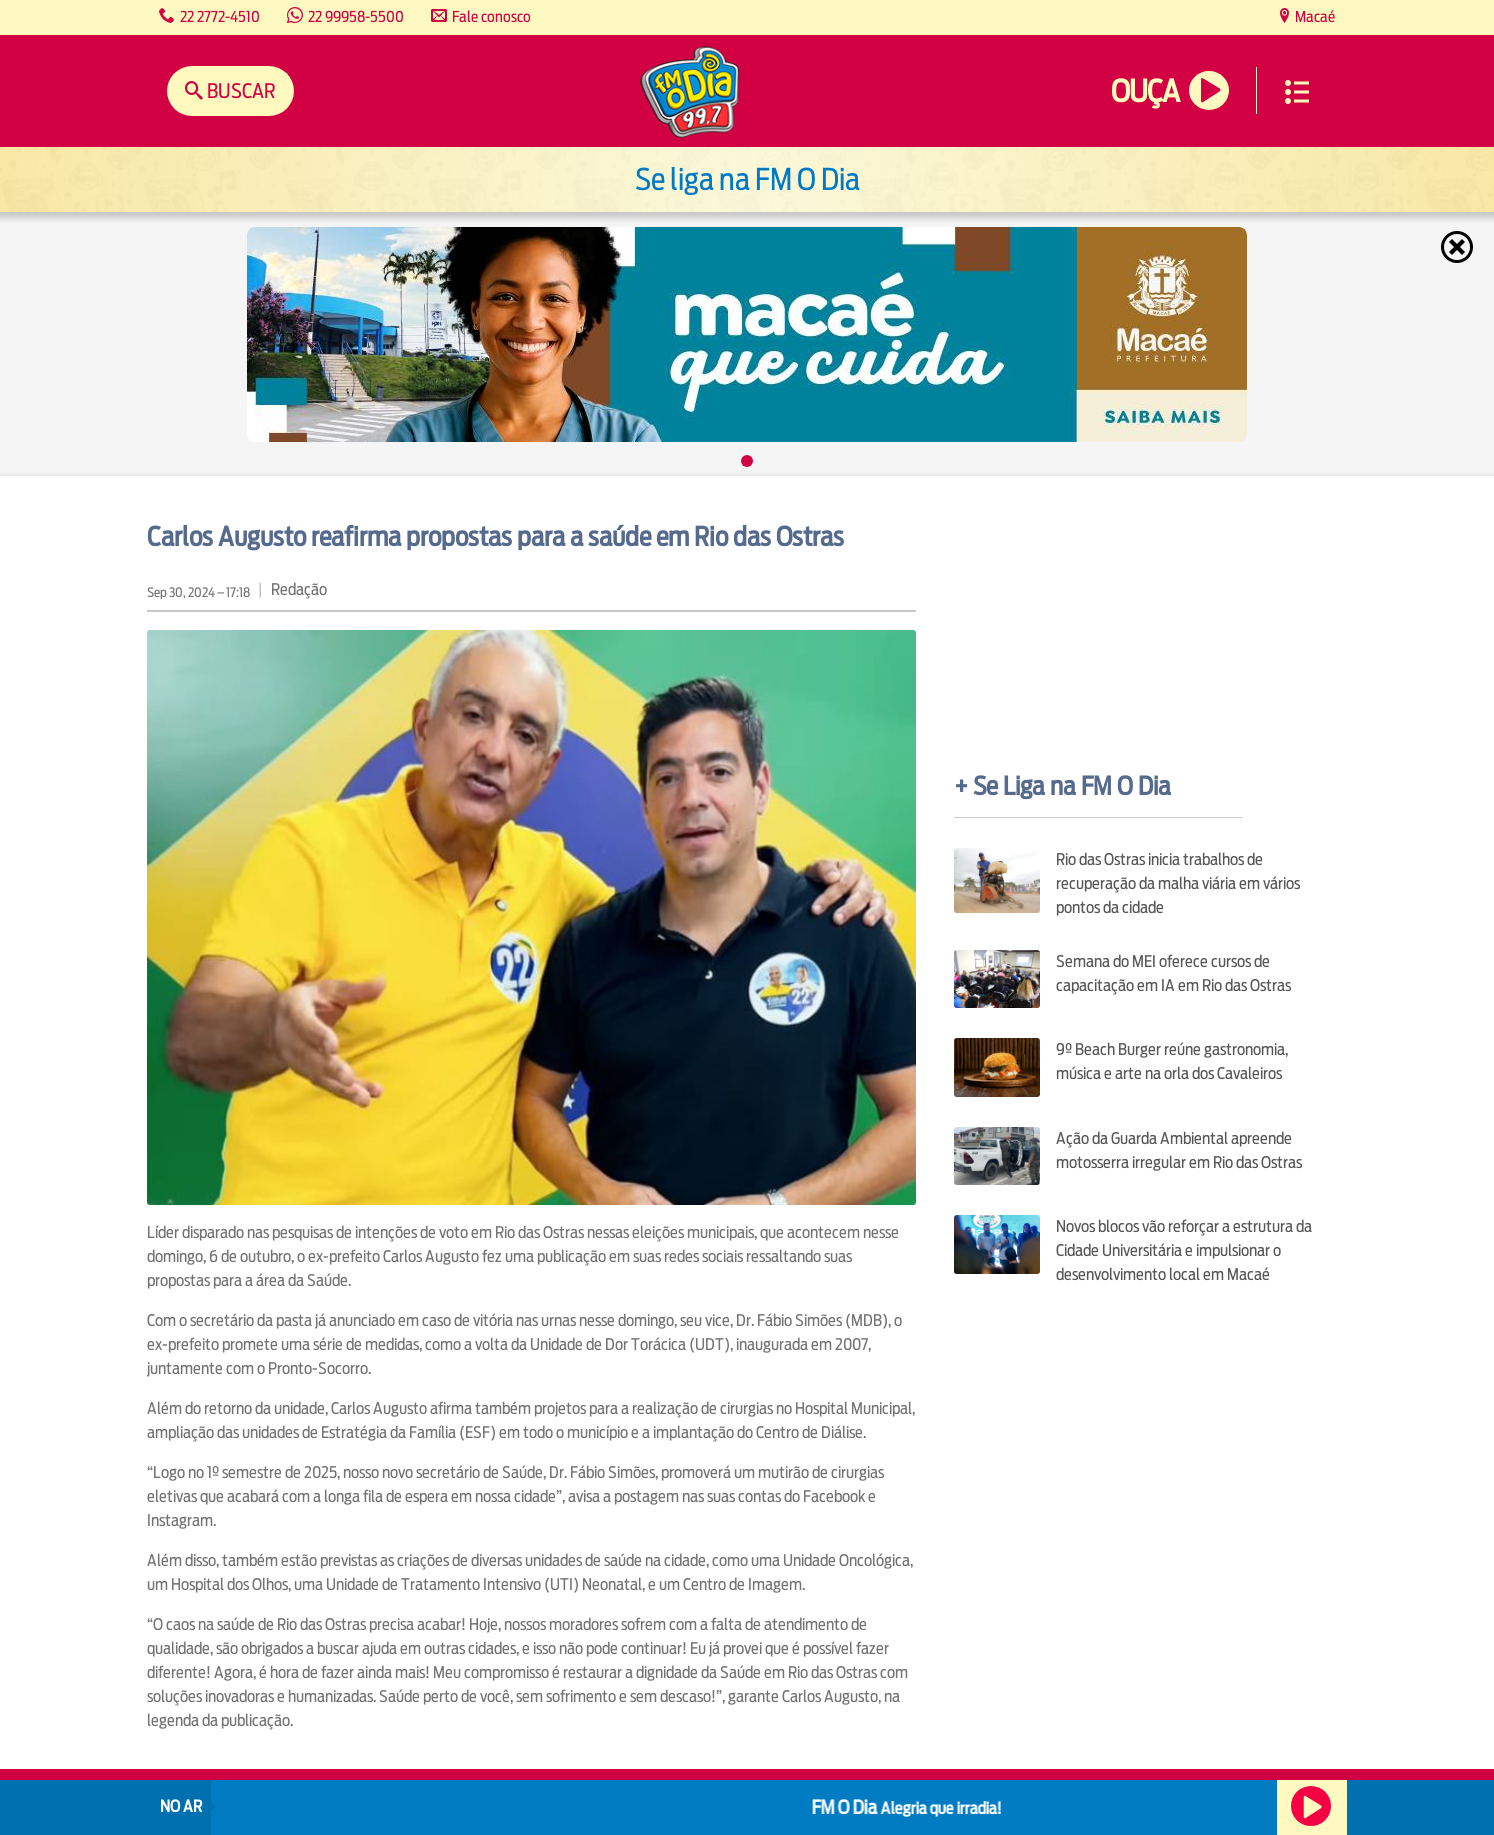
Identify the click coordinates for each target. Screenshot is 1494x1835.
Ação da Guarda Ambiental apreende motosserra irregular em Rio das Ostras (1179, 1150)
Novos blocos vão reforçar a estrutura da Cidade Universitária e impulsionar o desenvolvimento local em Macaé (1184, 1250)
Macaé (1313, 16)
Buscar (239, 90)
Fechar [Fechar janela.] (1459, 247)
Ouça (1145, 91)
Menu (1297, 92)
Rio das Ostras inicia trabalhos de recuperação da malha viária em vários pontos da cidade (1178, 883)
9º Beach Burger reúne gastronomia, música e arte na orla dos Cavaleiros (1172, 1061)
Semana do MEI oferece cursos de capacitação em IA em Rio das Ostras (1173, 973)
